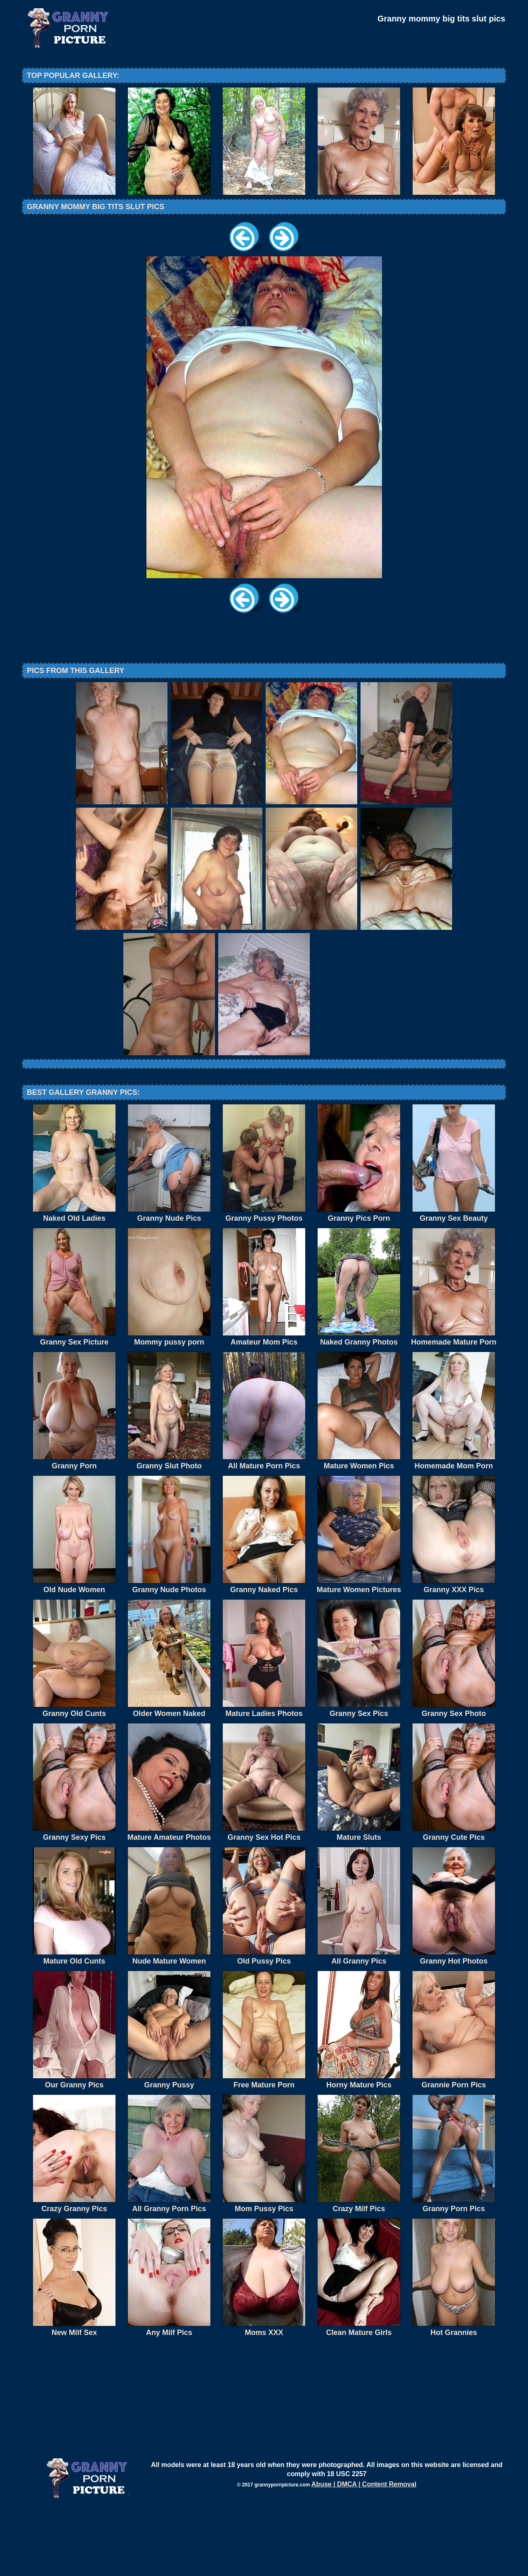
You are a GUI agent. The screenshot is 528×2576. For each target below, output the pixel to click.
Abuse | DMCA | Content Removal (364, 2552)
